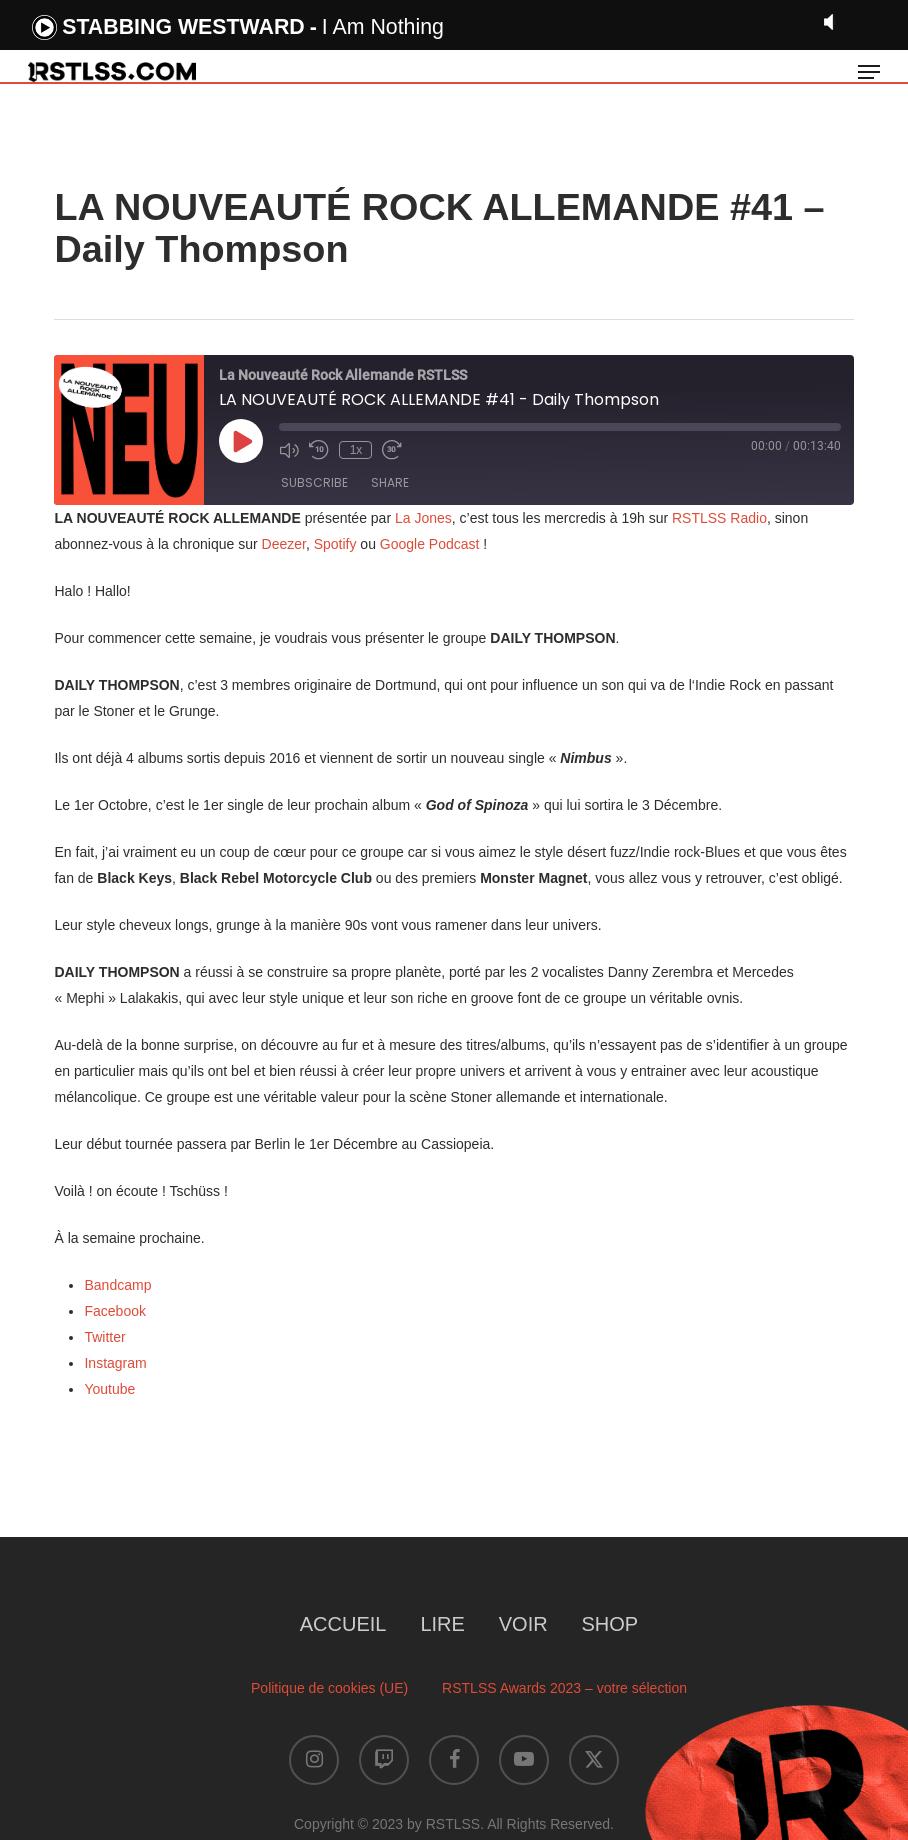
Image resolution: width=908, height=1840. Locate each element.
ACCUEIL (343, 1624)
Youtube (109, 1389)
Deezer (284, 544)
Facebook (114, 1311)
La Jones (423, 518)
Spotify (335, 544)
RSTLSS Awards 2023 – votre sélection (564, 1688)
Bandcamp (117, 1285)
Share (390, 482)
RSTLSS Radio (717, 518)
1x (356, 450)
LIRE (442, 1624)
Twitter (104, 1337)
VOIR (523, 1624)
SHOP (610, 1624)
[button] (869, 72)
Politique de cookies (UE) (329, 1688)
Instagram (115, 1363)
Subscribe (314, 482)
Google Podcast (430, 544)
